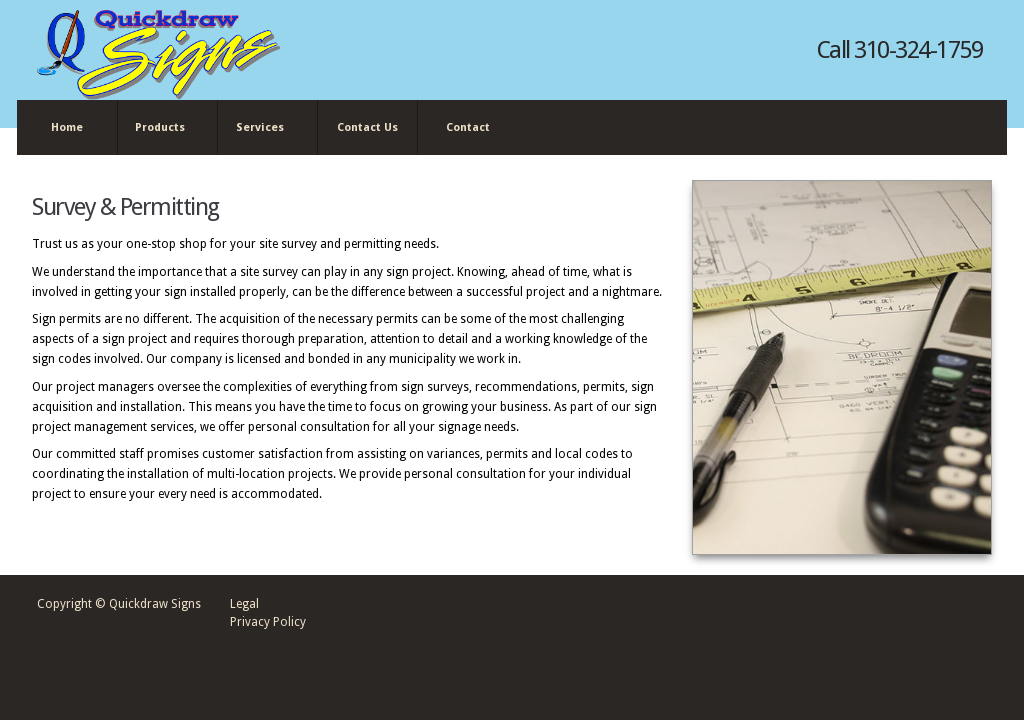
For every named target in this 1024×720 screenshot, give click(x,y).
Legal (244, 604)
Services (263, 128)
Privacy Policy (268, 622)
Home (67, 127)
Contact (468, 127)
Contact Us (367, 127)
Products (163, 128)
